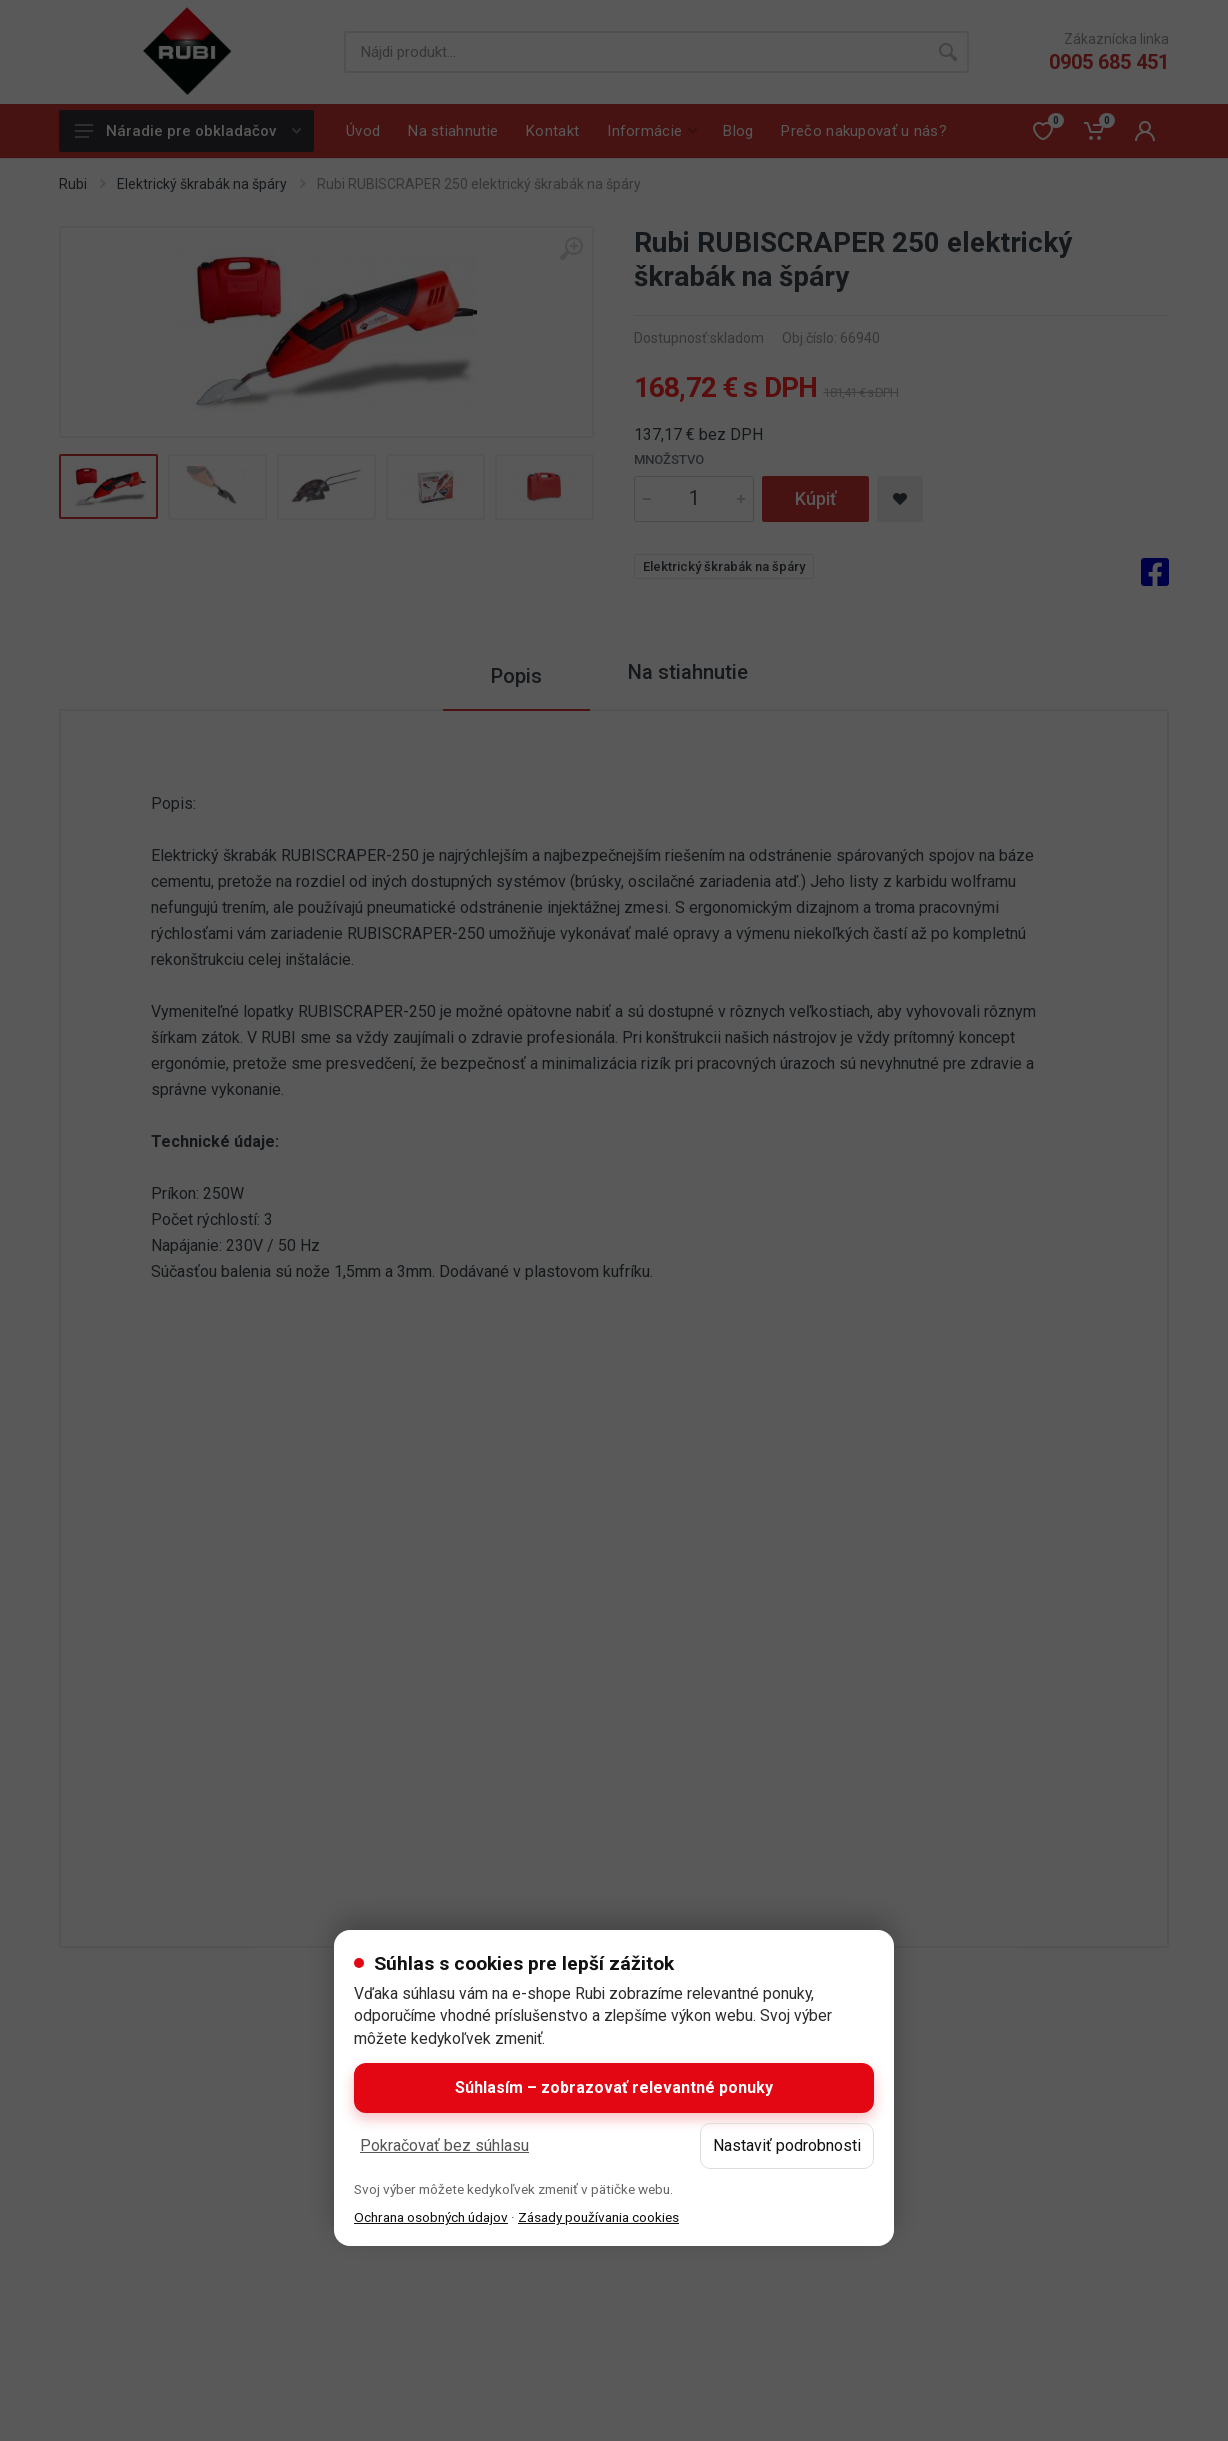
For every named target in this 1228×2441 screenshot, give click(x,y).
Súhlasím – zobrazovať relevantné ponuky (614, 2087)
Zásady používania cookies (598, 2217)
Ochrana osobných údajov (431, 2217)
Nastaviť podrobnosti (787, 2145)
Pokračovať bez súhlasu (444, 2145)
